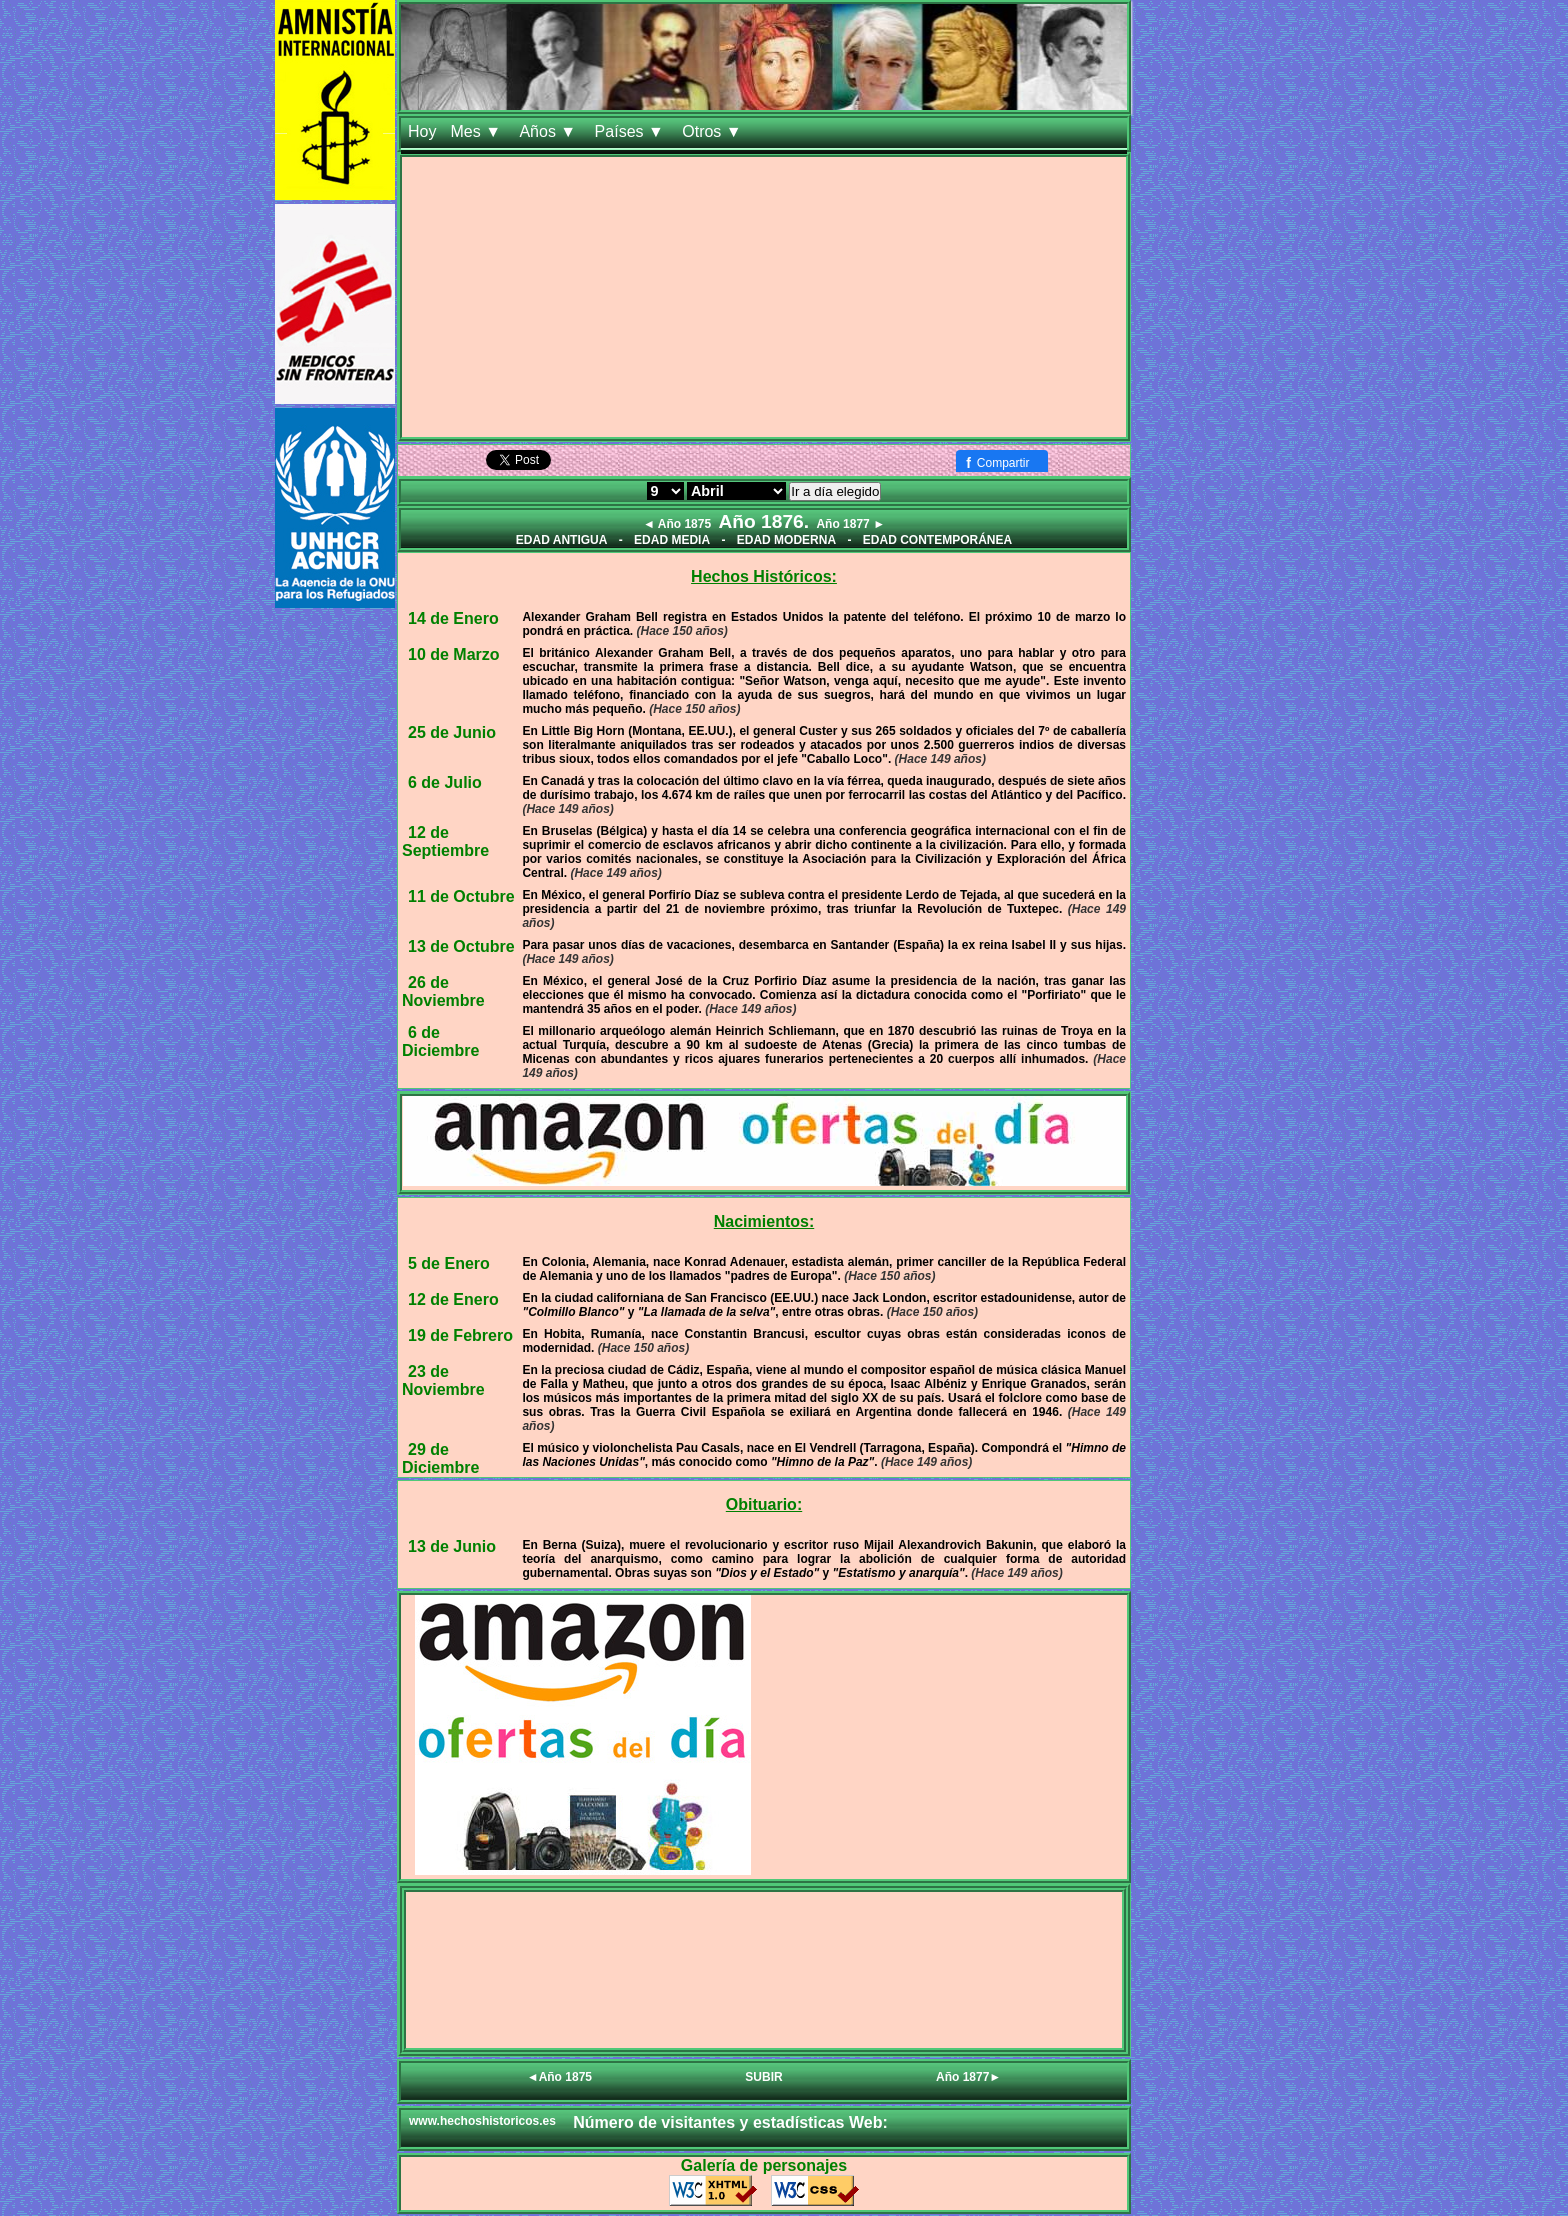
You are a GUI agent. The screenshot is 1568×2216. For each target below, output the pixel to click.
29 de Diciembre (440, 1458)
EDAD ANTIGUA (562, 540)
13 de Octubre (461, 946)
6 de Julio (445, 782)
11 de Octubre (461, 896)
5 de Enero (449, 1263)
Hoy (422, 131)
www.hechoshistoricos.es (482, 2121)
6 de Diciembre (440, 1041)
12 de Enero (453, 1299)
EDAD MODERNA (786, 540)
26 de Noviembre (443, 991)
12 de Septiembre (445, 841)
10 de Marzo (454, 654)
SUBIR (763, 2077)
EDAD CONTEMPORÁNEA (937, 540)
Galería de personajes (764, 2165)
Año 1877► (968, 2077)
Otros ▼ (714, 131)
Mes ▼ (477, 131)
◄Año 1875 (559, 2077)
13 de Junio (452, 1546)
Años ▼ (549, 131)
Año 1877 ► (850, 524)
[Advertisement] (764, 297)
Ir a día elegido (835, 491)
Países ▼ (632, 131)
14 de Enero (453, 618)
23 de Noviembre (443, 1380)
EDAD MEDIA (672, 540)
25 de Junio (452, 732)
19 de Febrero (460, 1335)
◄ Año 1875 (677, 524)
